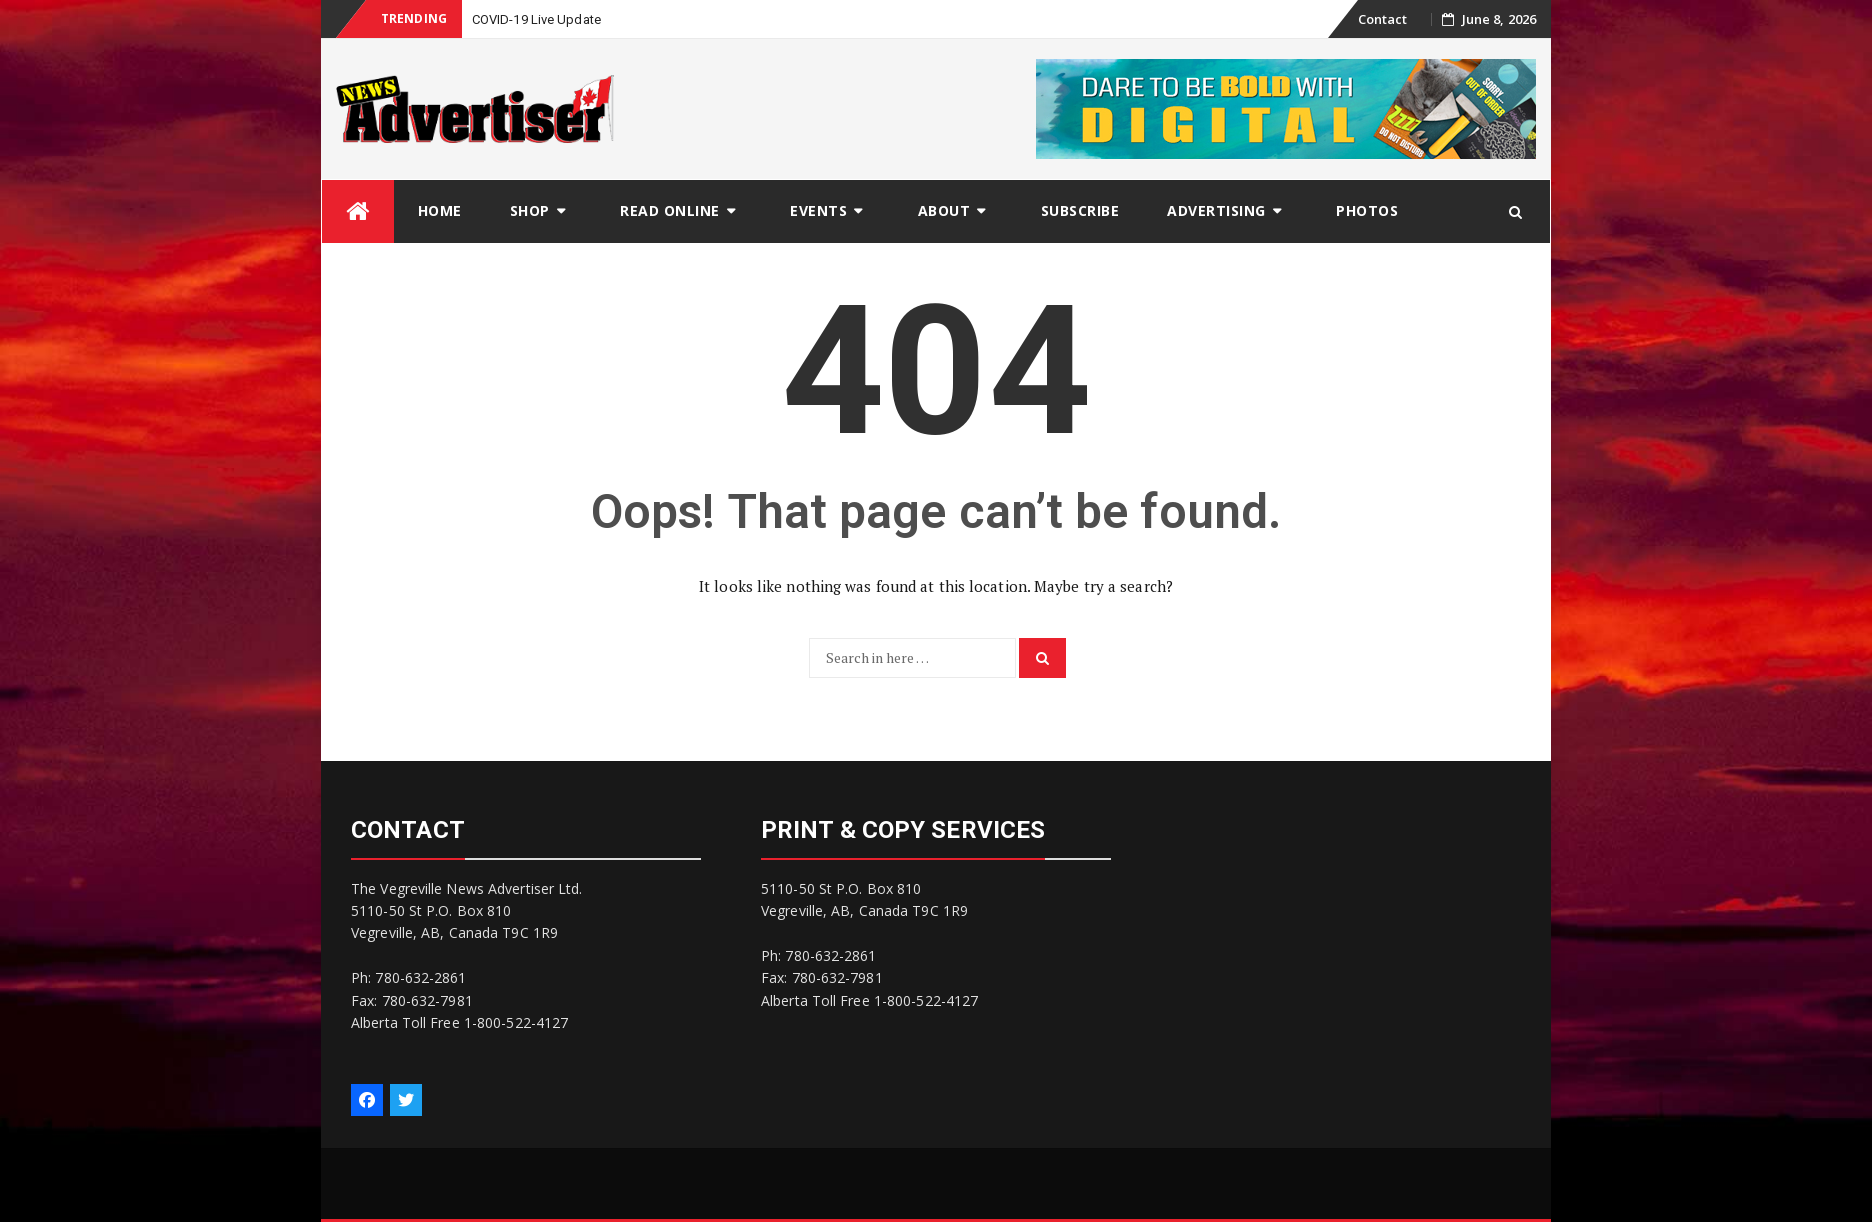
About (944, 210)
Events (818, 210)
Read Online (670, 210)
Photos (1367, 210)
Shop (530, 210)
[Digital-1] (1286, 107)
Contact (1383, 19)
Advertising (1216, 210)
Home (440, 210)
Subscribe (1080, 210)
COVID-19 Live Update (536, 19)
